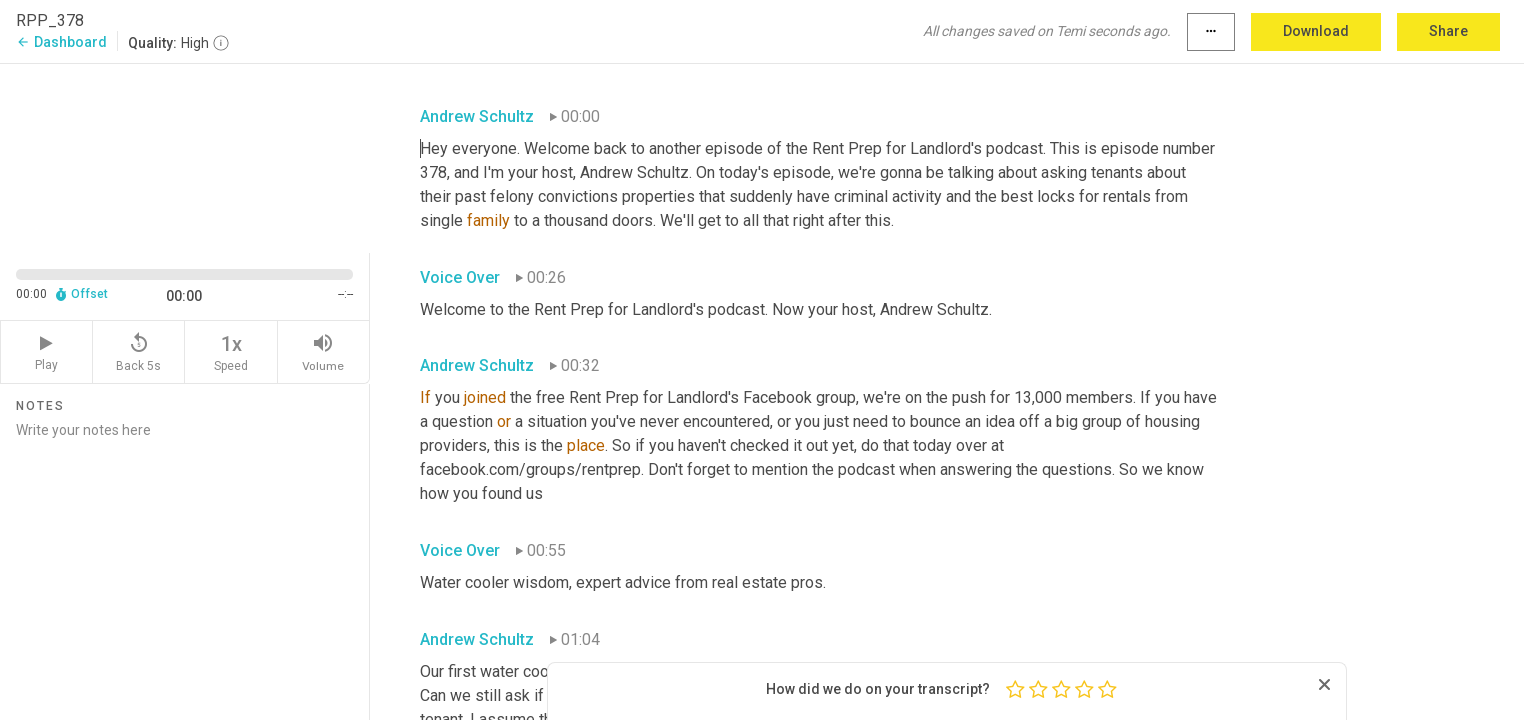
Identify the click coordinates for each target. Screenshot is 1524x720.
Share (1448, 31)
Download (1316, 31)
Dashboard (61, 42)
